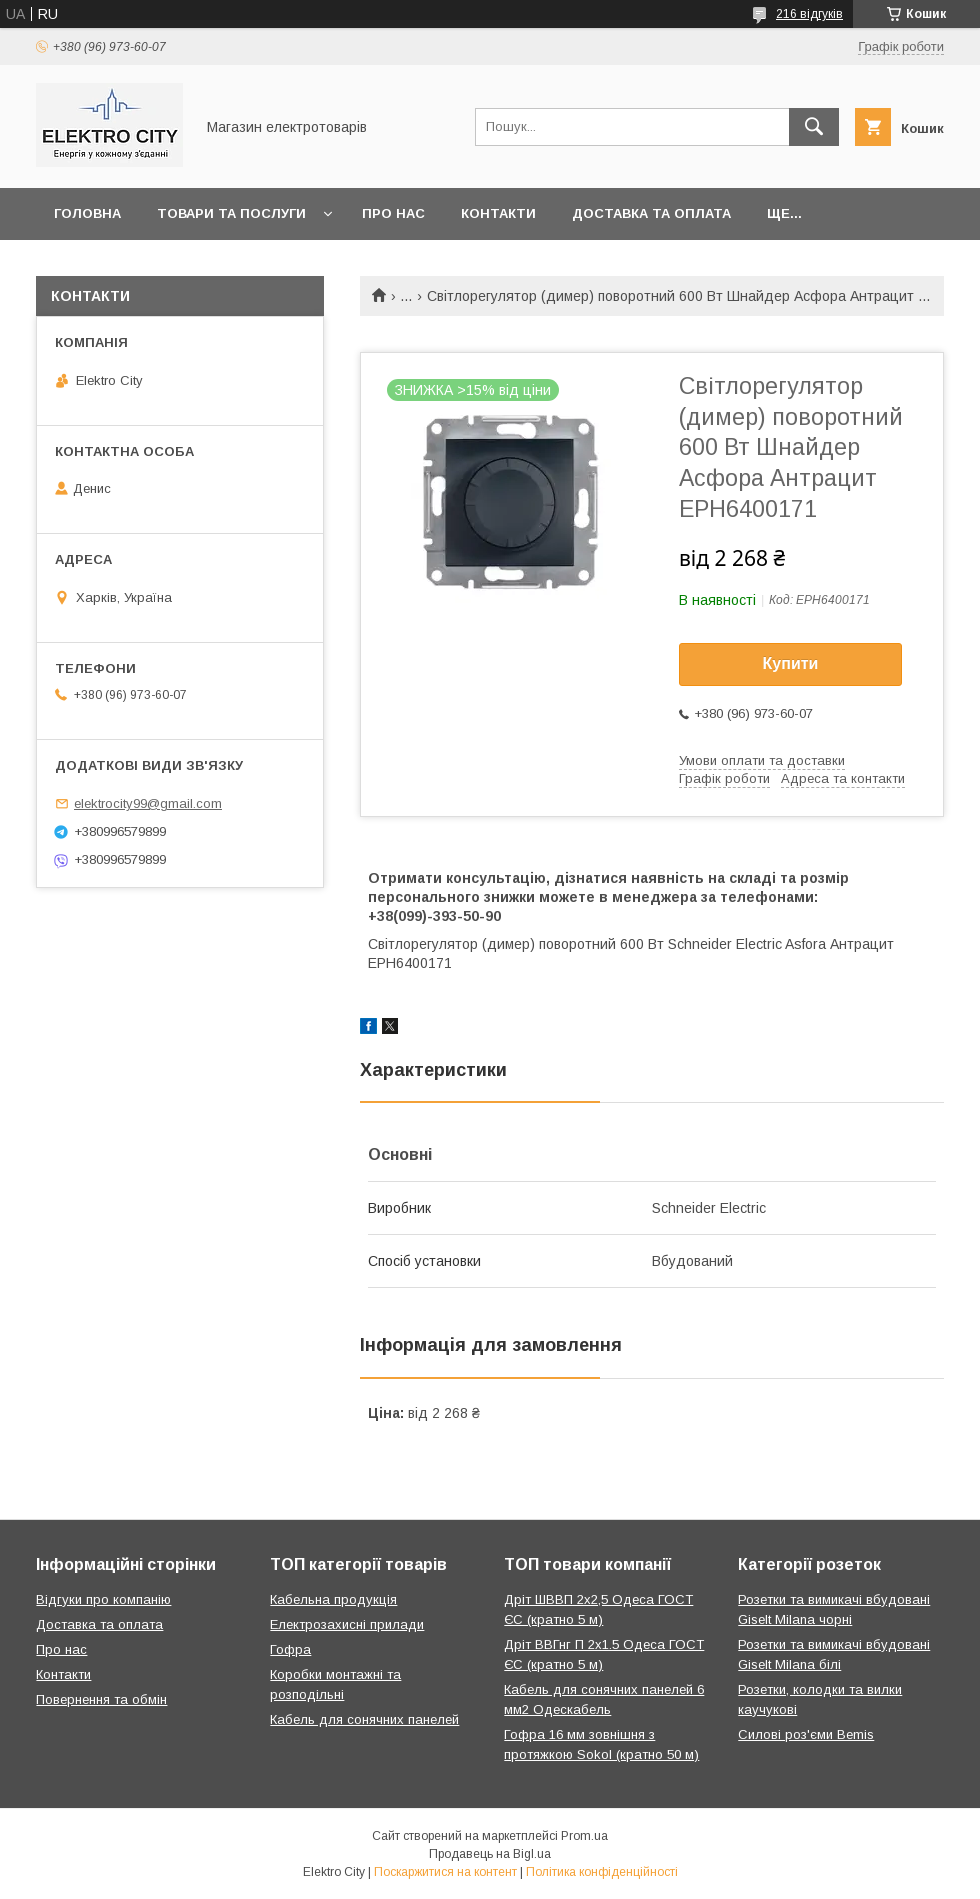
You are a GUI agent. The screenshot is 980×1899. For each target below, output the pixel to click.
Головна (87, 213)
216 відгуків (809, 14)
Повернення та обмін (101, 1699)
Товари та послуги (231, 213)
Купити (791, 663)
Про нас (393, 213)
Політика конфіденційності (602, 1872)
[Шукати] (814, 127)
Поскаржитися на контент (445, 1872)
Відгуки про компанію (103, 1599)
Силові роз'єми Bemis (806, 1734)
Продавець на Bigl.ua (490, 1854)
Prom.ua (584, 1836)
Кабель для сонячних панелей (364, 1719)
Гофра (290, 1649)
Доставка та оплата (651, 213)
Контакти (498, 213)
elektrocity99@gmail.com (148, 803)
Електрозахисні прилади (347, 1624)
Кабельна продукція (333, 1599)
